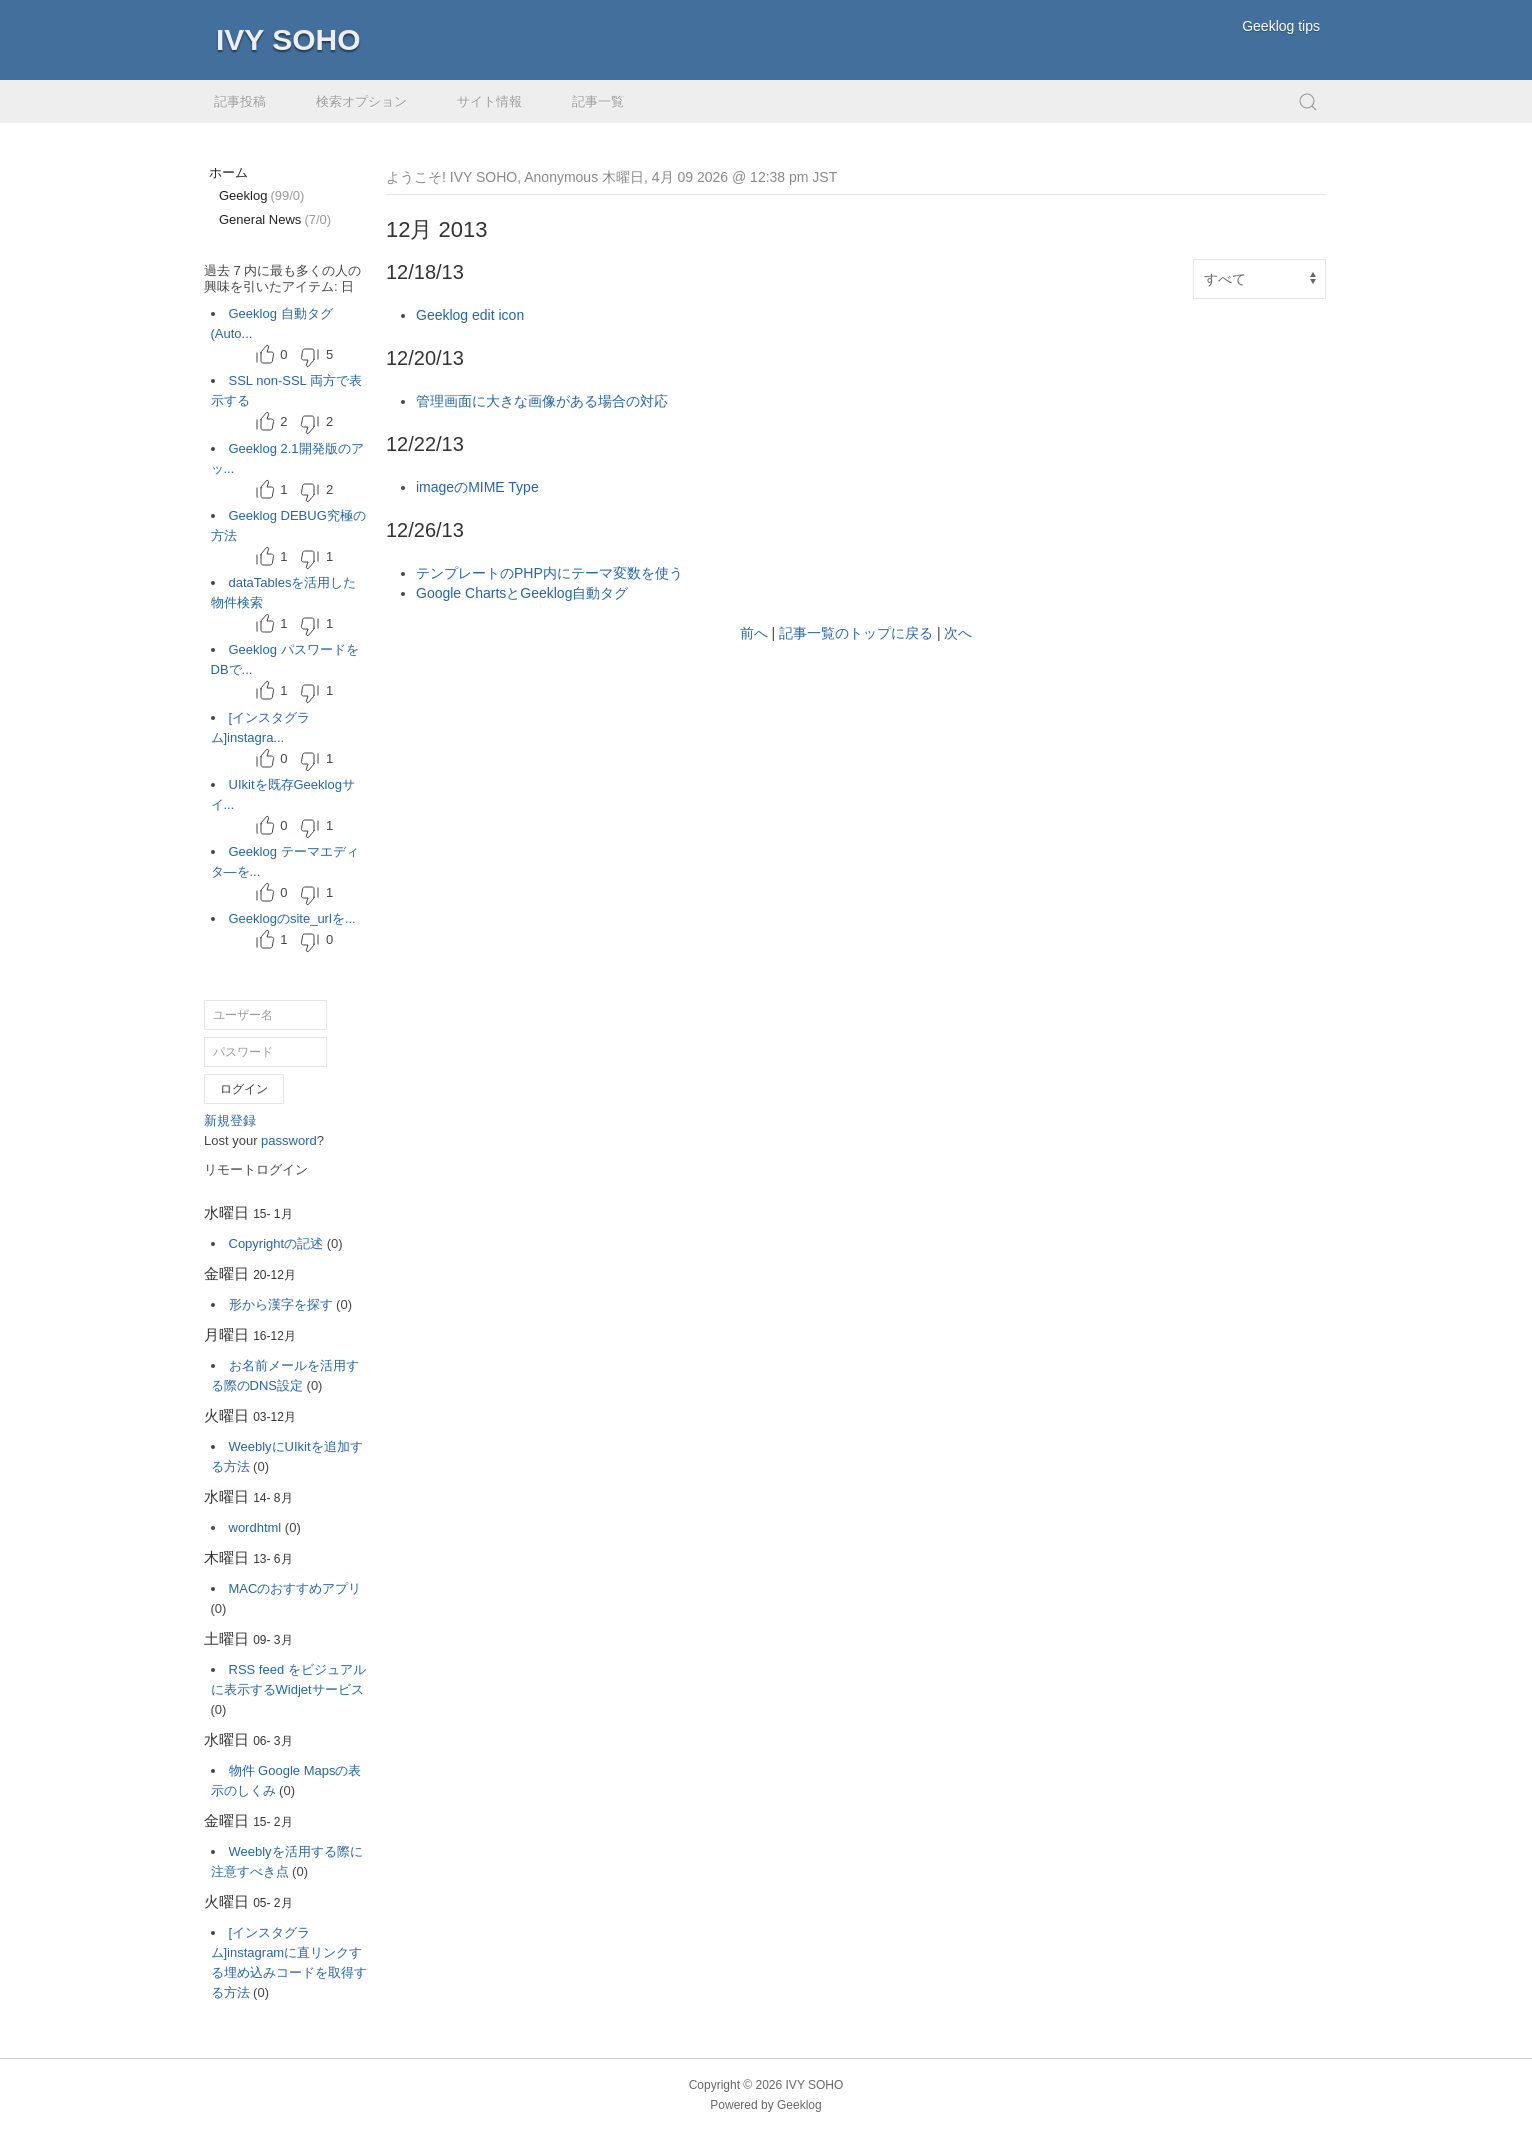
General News (275, 219)
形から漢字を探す (281, 1304)
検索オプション (361, 101)
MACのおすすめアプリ (295, 1588)
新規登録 (230, 1120)
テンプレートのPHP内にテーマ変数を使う (549, 573)
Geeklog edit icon (470, 315)
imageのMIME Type (477, 487)
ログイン (244, 1089)
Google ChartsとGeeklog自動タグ (522, 593)
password (289, 1140)
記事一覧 (598, 101)
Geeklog (261, 195)
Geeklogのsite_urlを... (292, 918)
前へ (754, 633)
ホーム (228, 172)
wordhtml (255, 1527)
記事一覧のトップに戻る (856, 633)
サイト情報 (489, 101)
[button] (1308, 101)
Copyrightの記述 (276, 1243)
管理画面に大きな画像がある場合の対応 (542, 401)
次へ (958, 633)
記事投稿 (240, 101)
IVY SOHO (288, 39)
